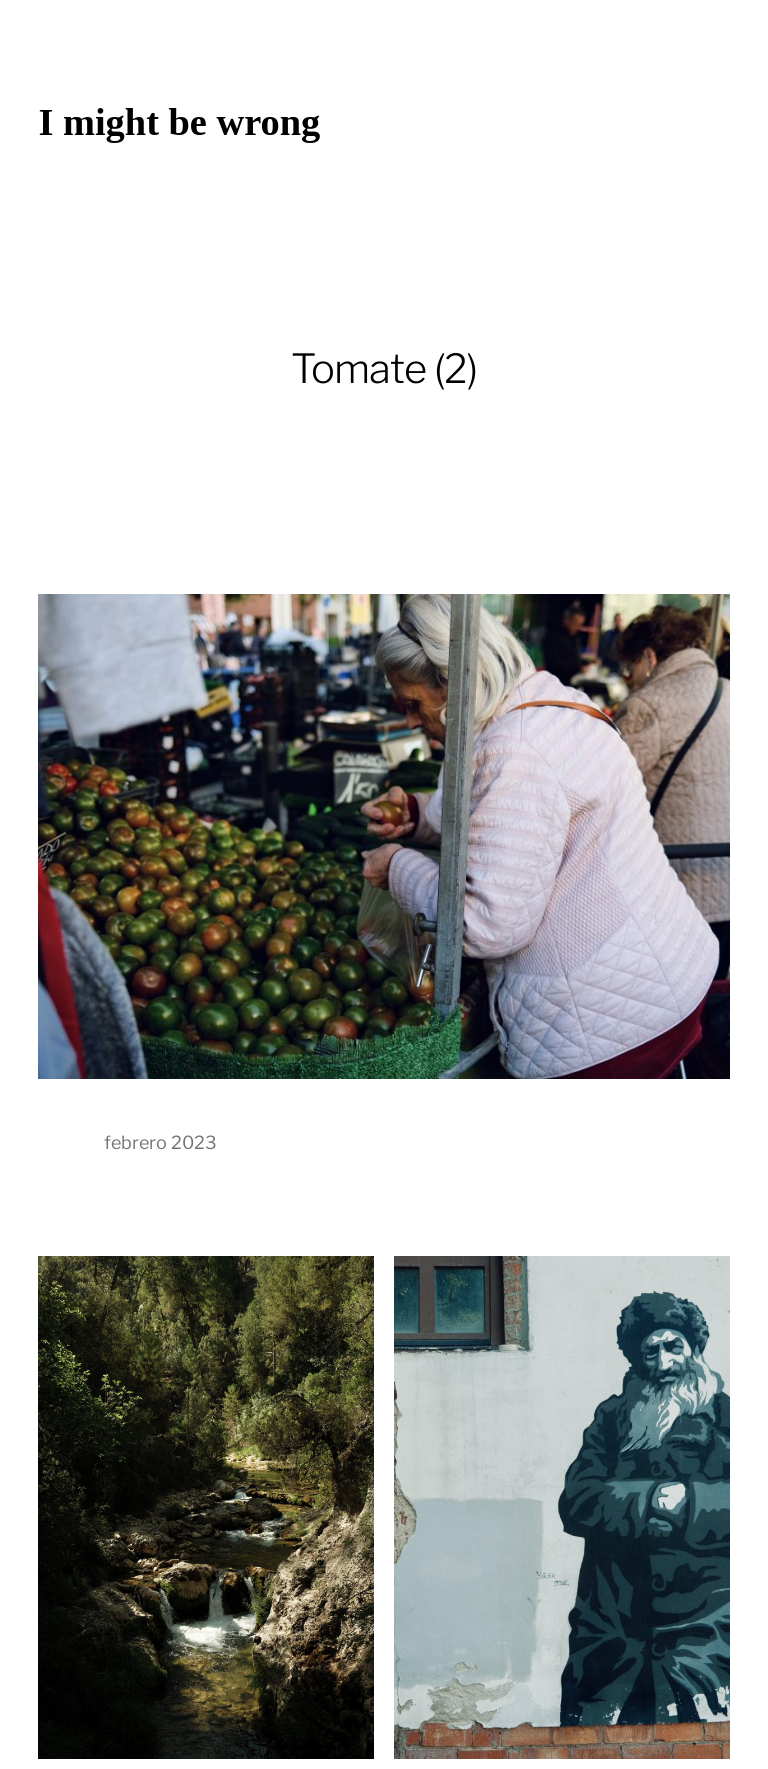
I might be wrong (179, 122)
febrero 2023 (160, 1142)
